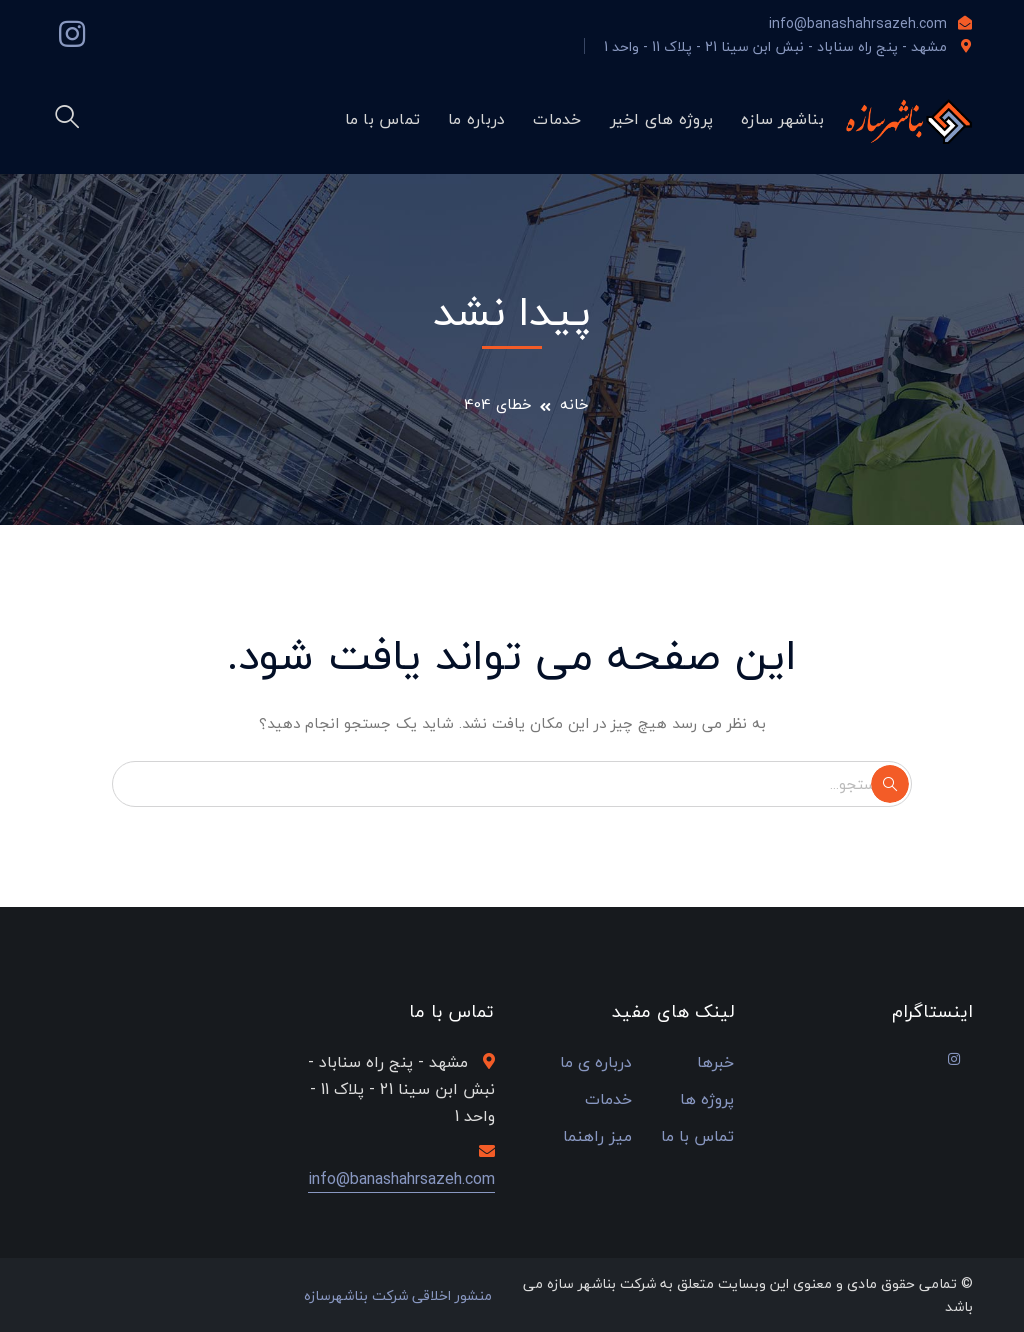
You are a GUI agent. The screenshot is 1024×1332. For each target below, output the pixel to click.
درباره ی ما (596, 1062)
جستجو (890, 784)
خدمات (608, 1099)
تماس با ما (697, 1136)
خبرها (715, 1062)
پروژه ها (707, 1099)
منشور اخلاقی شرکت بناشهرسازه (398, 1295)
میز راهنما (597, 1136)
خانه (574, 404)
